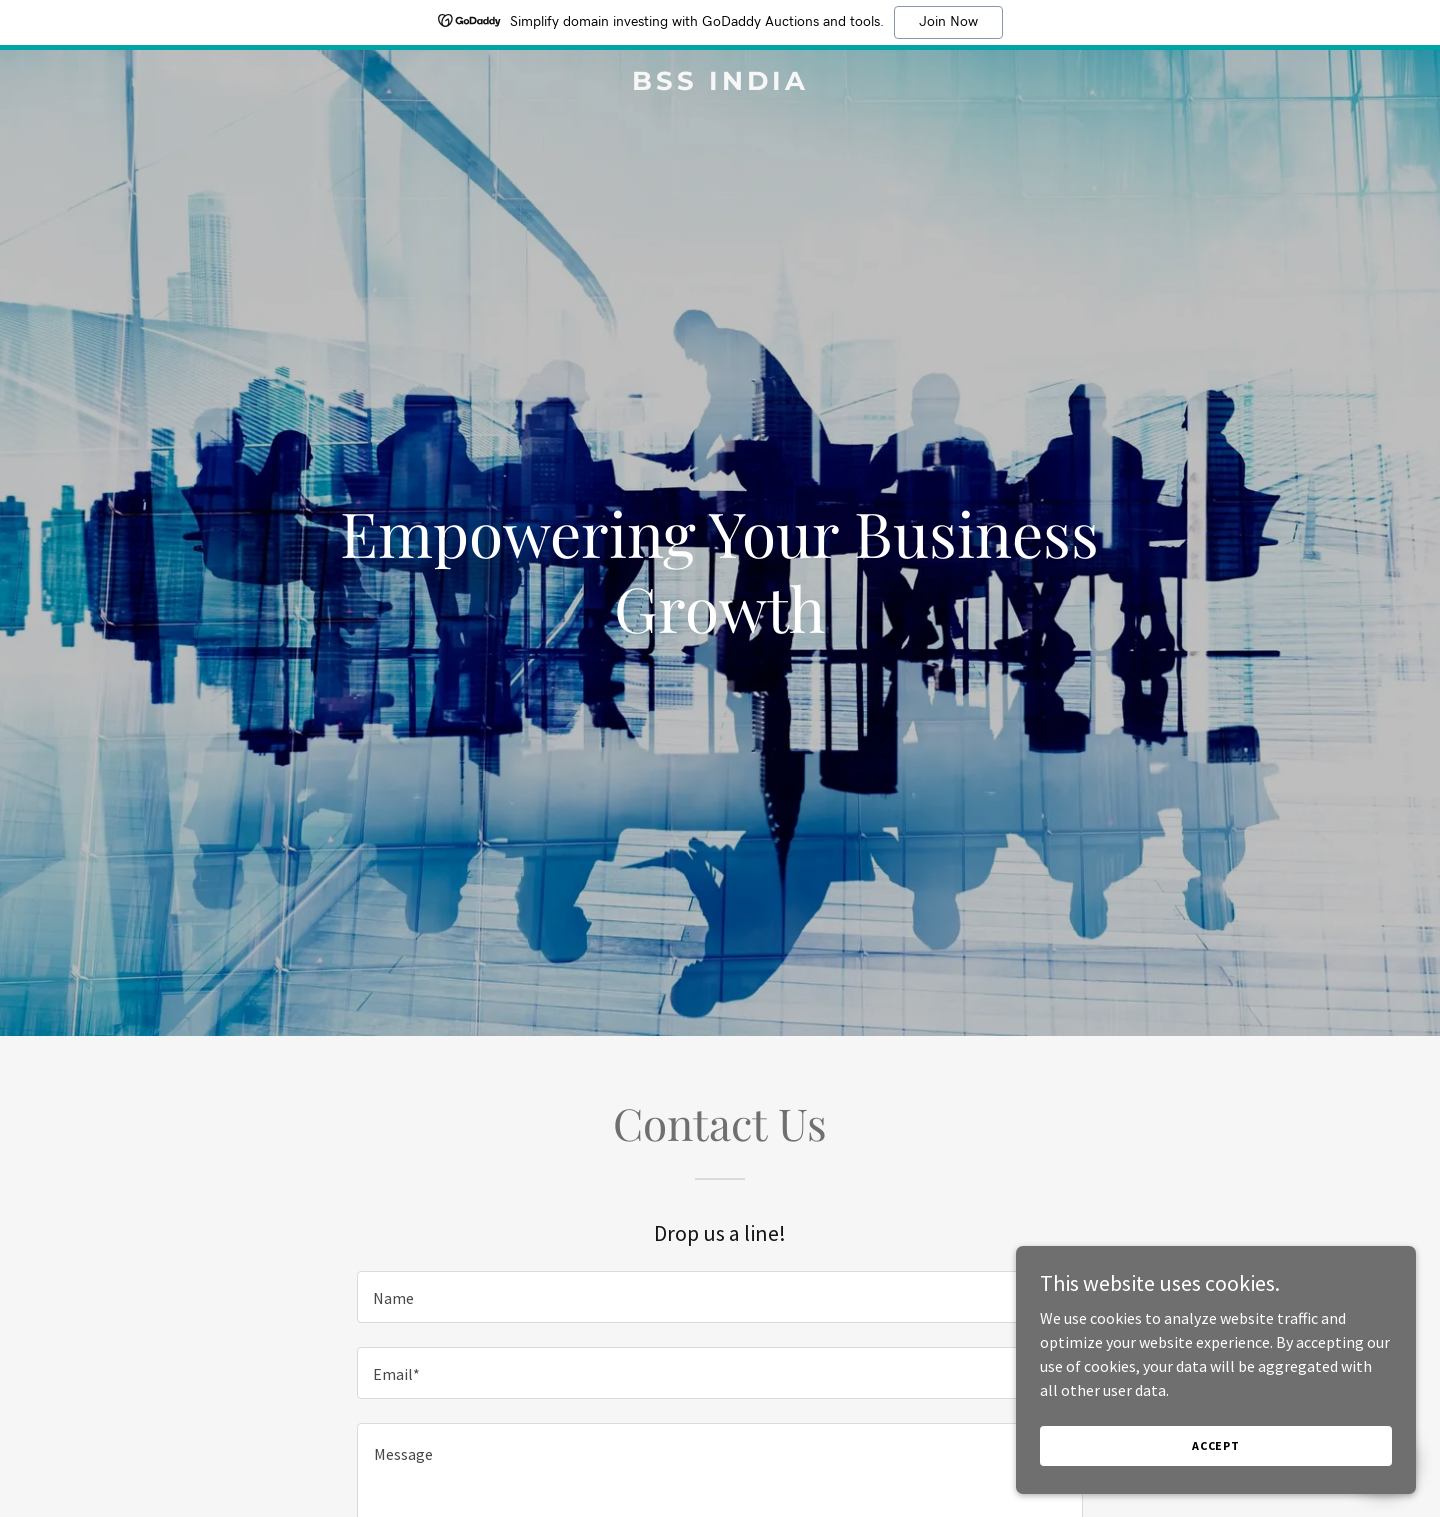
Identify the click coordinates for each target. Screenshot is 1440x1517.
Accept (1216, 1459)
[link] (720, 84)
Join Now (948, 22)
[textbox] (719, 1297)
